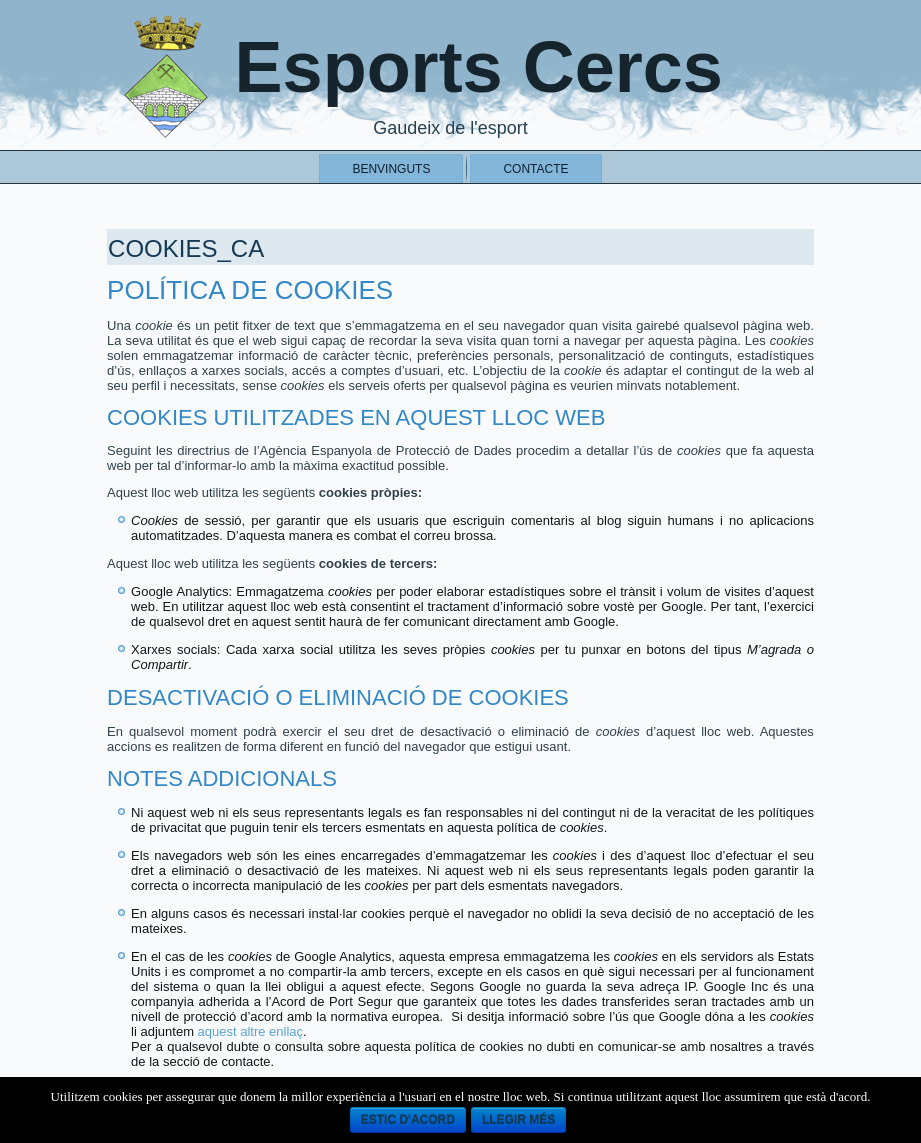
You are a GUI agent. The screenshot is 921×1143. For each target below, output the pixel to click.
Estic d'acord (408, 1120)
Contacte (535, 169)
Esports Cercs (479, 67)
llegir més (518, 1120)
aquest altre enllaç (251, 1031)
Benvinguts (391, 169)
